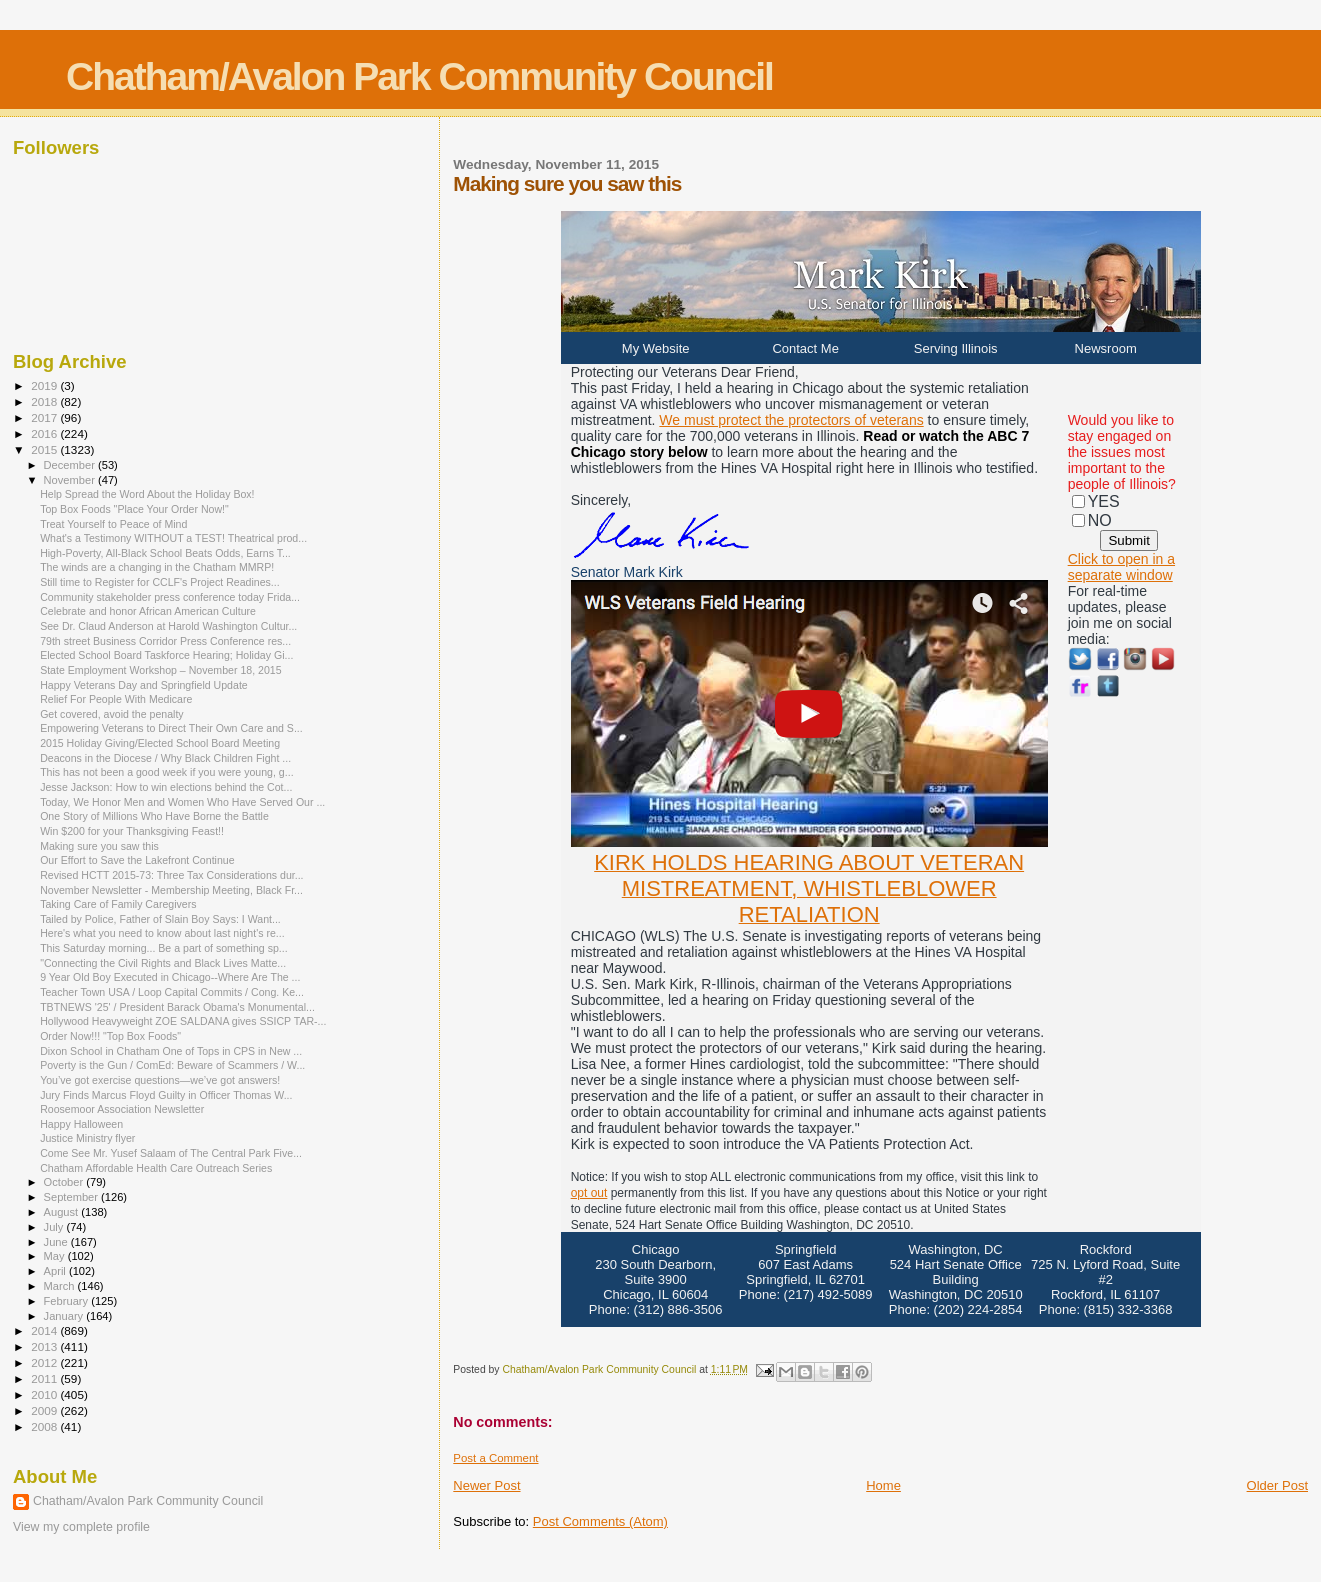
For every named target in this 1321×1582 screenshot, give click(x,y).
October (65, 1182)
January (65, 1316)
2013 (45, 1346)
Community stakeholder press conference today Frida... (170, 597)
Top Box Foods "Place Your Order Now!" (134, 509)
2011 (45, 1378)
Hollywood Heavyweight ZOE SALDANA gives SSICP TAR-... (183, 1021)
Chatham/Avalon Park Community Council (419, 76)
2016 (45, 433)
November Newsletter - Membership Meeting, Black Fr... (171, 890)
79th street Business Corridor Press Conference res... (165, 641)
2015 (45, 449)
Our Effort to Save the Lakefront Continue (137, 860)
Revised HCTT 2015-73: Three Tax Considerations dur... (171, 875)
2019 (45, 385)
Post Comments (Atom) (600, 1521)
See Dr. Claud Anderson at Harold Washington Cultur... (168, 626)
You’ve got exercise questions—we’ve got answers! (160, 1080)
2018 (45, 401)
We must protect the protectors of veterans (791, 420)
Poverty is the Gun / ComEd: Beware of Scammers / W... (172, 1065)
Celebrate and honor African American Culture (148, 611)
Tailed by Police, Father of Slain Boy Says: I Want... (160, 919)
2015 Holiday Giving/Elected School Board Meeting (160, 743)
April (56, 1271)
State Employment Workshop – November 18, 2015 (160, 670)
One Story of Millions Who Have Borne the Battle (154, 816)
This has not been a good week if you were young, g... (166, 772)
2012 (45, 1362)
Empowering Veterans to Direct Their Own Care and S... (171, 728)
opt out (589, 1193)
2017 (45, 417)
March (61, 1286)
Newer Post (486, 1485)
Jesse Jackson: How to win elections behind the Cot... (166, 787)
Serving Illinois (956, 348)
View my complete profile (81, 1527)
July (55, 1227)
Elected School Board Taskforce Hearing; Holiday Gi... (166, 655)
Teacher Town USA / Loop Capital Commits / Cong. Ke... (172, 992)
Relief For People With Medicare (116, 699)
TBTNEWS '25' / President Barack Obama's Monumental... (177, 1007)
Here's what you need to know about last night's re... (162, 933)
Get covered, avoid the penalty (111, 714)
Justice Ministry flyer (87, 1138)
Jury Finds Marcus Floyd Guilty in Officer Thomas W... (166, 1095)
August (63, 1212)
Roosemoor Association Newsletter (122, 1109)
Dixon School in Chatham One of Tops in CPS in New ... (171, 1051)
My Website (656, 348)
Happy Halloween (81, 1124)
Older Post (1277, 1485)
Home (883, 1485)
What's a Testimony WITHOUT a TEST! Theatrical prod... (173, 538)
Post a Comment (495, 1458)
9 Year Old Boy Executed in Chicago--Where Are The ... (170, 977)
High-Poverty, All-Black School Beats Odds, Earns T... (165, 553)
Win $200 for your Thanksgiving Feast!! (132, 831)
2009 (45, 1410)
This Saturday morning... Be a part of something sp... (164, 948)
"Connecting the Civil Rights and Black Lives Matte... (163, 963)
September (73, 1197)
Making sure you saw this (99, 846)
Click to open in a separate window (1121, 567)
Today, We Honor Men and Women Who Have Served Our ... (182, 802)
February (68, 1301)
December (71, 465)
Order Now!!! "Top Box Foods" (110, 1036)
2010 (45, 1394)
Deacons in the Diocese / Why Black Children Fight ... (165, 758)
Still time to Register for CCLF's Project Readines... (160, 582)
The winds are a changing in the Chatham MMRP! (157, 567)
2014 (45, 1330)
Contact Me (805, 348)
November (71, 480)
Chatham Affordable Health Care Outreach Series (156, 1168)
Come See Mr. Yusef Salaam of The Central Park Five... (171, 1153)
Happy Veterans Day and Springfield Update (144, 685)
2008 (45, 1426)
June (57, 1242)
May (56, 1256)
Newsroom (1106, 348)
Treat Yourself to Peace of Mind (113, 524)
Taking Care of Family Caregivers (118, 904)
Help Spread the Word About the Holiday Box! (147, 494)
